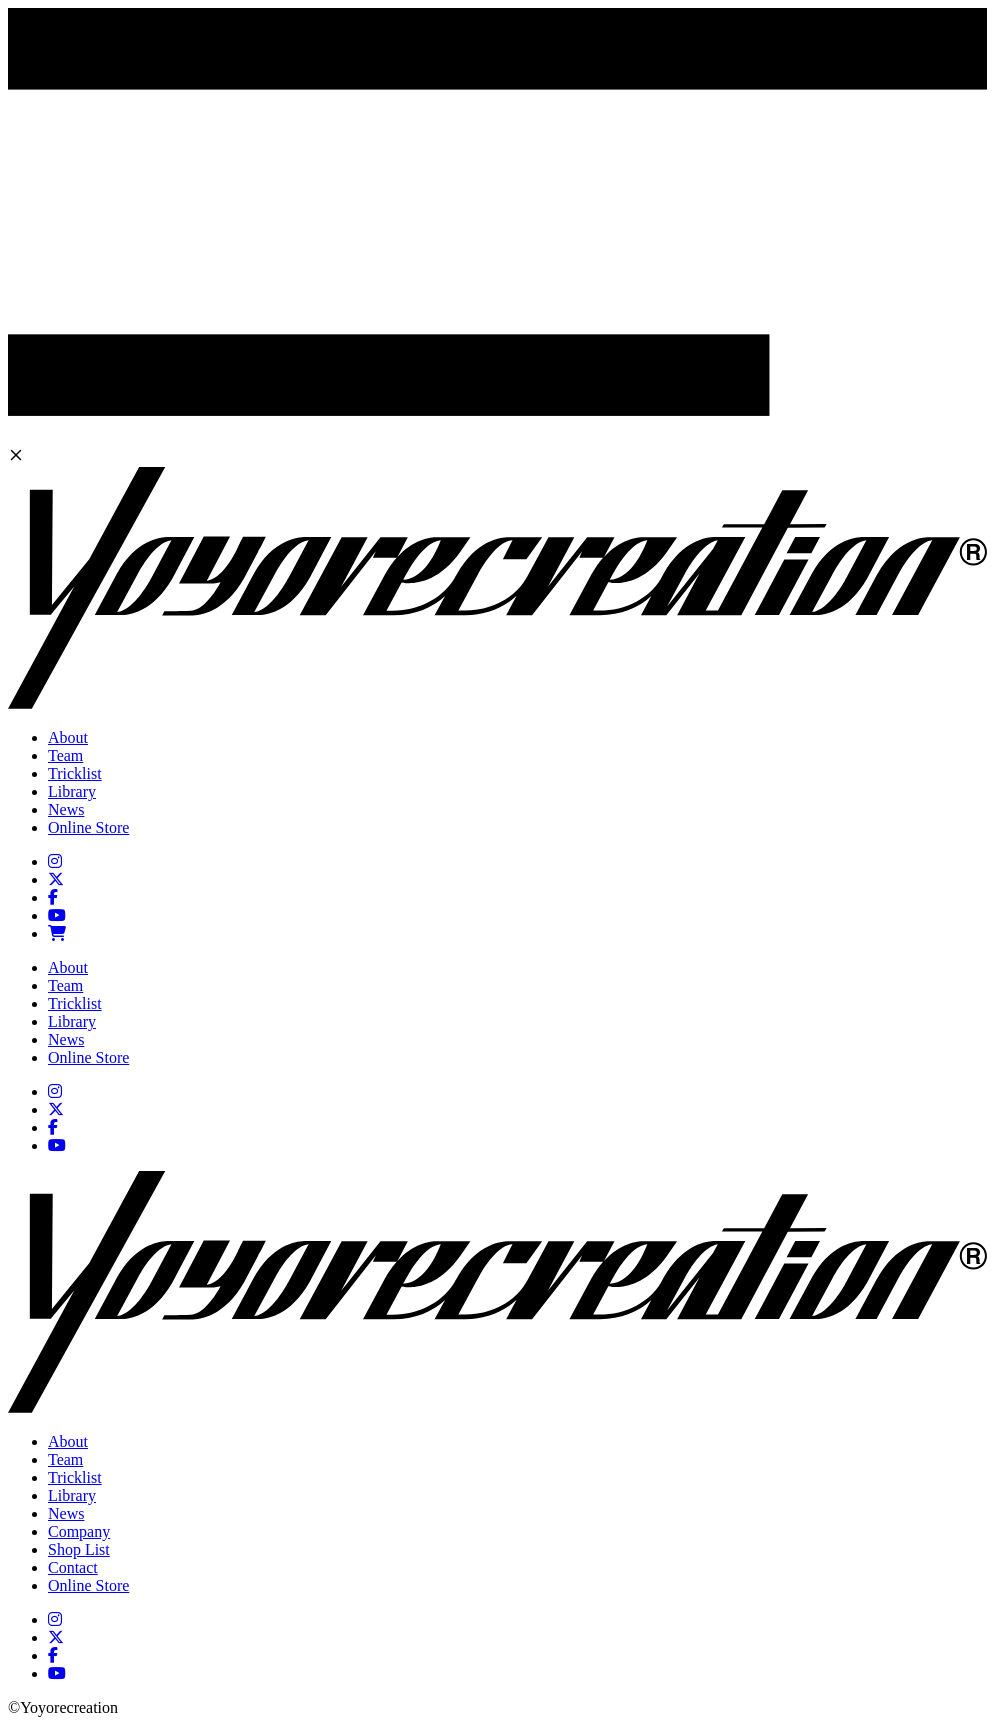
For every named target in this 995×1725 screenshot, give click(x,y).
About (68, 737)
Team (65, 755)
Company (79, 1531)
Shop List (79, 1549)
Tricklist (75, 773)
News (66, 809)
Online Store (88, 827)
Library (72, 791)
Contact (73, 1567)
